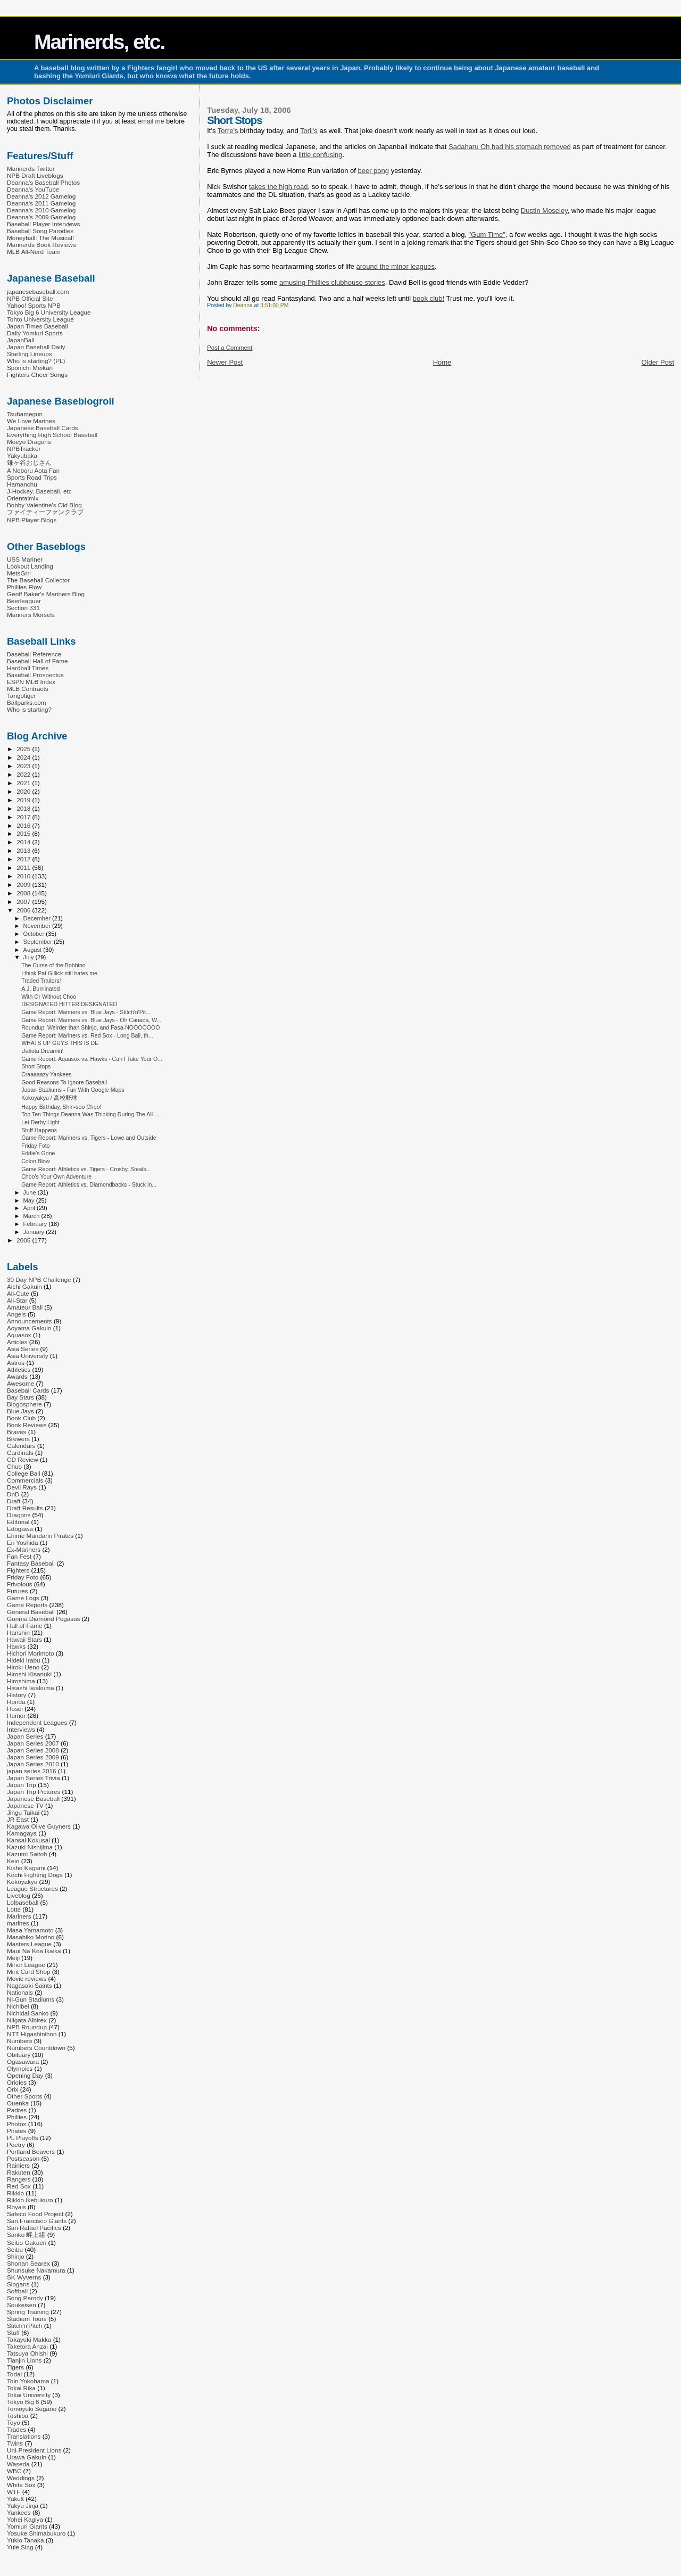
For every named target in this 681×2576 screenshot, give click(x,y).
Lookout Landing (30, 566)
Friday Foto (35, 1145)
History (16, 1694)
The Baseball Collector (38, 580)
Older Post (658, 362)
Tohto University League (40, 319)
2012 (24, 858)
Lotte (14, 1909)
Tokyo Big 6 (23, 2401)
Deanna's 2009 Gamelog (41, 216)
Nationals (20, 1992)
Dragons (18, 1514)
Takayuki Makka (29, 2339)
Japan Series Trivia (33, 1777)
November (37, 926)
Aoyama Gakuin (29, 1327)
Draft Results (25, 1507)
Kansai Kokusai (28, 1840)
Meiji (13, 1957)
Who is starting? (29, 709)
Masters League (29, 1943)
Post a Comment (229, 347)
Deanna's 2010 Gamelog (41, 210)
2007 (24, 901)
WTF (13, 2491)
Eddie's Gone (38, 1153)
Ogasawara (23, 2061)
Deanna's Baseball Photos (43, 182)
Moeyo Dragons (29, 441)
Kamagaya (22, 1833)
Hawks (16, 1646)
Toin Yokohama (28, 2380)
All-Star (17, 1300)
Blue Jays (20, 1411)
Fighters (18, 1570)
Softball (17, 2290)
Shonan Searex (28, 2263)
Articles (17, 1341)
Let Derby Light (40, 1122)
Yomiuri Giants (27, 2526)
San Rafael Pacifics (34, 2227)
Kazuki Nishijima (30, 1846)
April (30, 1208)
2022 (24, 774)
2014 (24, 841)
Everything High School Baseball (52, 434)
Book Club (21, 1417)
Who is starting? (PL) (36, 360)
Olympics (19, 2068)
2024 (24, 757)
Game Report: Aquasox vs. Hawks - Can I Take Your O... (91, 1059)
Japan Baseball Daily (36, 346)
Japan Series (25, 1736)
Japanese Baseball (33, 1798)
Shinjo (15, 2256)
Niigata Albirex (27, 2020)
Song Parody (25, 2297)
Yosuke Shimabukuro (36, 2533)
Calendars (21, 1445)
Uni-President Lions (34, 2450)
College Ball (23, 1473)
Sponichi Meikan (30, 367)
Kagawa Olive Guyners (39, 1826)
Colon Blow (35, 1161)
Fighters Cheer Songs (37, 374)
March (32, 1216)
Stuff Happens (39, 1130)
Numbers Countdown (36, 2047)
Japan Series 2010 (33, 1763)
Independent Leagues (37, 1722)
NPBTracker (23, 448)
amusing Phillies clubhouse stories (332, 282)
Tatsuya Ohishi (27, 2353)
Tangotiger (21, 695)
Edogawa (20, 1528)
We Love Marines (31, 420)
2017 (24, 816)
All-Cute (18, 1293)
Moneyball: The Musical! (40, 237)
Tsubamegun (25, 413)
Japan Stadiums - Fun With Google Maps (72, 1090)
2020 (24, 791)
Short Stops (36, 1066)
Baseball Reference (34, 654)
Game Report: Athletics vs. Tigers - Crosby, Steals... (86, 1169)
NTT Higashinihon (32, 2033)
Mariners (19, 1916)
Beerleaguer (24, 600)
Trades (16, 2429)
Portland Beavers (31, 2151)
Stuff (13, 2332)
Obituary (18, 2054)
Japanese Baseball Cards (42, 427)
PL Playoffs (22, 2137)
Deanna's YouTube (33, 189)
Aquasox (19, 1334)
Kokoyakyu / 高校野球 (49, 1097)
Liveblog (18, 1895)
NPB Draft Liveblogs (35, 175)
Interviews (21, 1729)
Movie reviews (26, 1978)
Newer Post (225, 362)
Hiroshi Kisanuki (29, 1673)
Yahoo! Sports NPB (34, 305)
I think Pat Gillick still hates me (59, 973)
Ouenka (18, 2103)
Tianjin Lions (24, 2360)
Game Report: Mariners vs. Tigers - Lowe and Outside (88, 1137)
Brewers (18, 1438)
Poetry (16, 2144)
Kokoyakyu (22, 1881)
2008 (24, 893)
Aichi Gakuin (24, 1286)
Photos (16, 2123)
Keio (13, 1860)
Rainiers (18, 2165)
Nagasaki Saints (29, 1985)
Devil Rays (22, 1487)
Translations (23, 2436)
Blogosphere (24, 1404)
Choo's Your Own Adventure (56, 1176)
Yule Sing (20, 2547)
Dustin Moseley (544, 211)
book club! (428, 298)
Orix (12, 2089)
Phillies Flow (24, 586)
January (34, 1232)
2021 (24, 782)
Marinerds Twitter (31, 168)
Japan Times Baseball (37, 326)
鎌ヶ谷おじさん (29, 462)
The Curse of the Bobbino (53, 965)
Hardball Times (27, 667)
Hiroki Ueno (23, 1667)
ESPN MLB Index (31, 681)
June (30, 1192)
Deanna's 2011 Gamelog (41, 203)
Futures (17, 1590)
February (36, 1224)
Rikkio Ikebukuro (30, 2199)
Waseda (18, 2463)
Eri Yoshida (22, 1542)
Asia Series (22, 1348)
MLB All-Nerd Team (34, 251)
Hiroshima (21, 1680)
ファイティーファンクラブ (45, 511)
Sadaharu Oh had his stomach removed (510, 147)
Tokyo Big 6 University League (49, 312)
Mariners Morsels (31, 614)
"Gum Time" (487, 234)
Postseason (23, 2158)
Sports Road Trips (32, 477)
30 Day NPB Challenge (39, 1279)
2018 (24, 808)
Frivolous (19, 1584)
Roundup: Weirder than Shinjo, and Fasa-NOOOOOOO (90, 1027)
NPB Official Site (30, 298)
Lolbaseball (22, 1902)
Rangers (18, 2179)
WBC (14, 2470)
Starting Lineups (29, 353)
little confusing (320, 155)
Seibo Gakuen (26, 2242)
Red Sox (19, 2186)
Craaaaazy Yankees (46, 1074)
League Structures (32, 1888)
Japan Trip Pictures (33, 1791)
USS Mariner (25, 559)
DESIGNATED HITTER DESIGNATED (69, 1004)
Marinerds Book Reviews (41, 244)
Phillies (17, 2116)
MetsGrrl (19, 573)
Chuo (14, 1466)
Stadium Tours (27, 2318)
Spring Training (28, 2311)
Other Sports (24, 2096)
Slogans (18, 2284)
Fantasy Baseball (31, 1563)
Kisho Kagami (26, 1867)
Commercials (25, 1480)
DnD (13, 1494)
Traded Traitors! (41, 980)
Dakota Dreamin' (42, 1051)
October (34, 934)
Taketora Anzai (27, 2346)
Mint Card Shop (28, 1971)
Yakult (15, 2498)
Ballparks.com (26, 702)
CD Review (22, 1459)
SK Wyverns (24, 2277)
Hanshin (18, 1632)
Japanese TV (25, 1805)
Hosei (15, 1708)
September (38, 942)
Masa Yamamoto (30, 1930)
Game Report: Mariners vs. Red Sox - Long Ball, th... (87, 1035)
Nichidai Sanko (27, 2013)
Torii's (309, 131)
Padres (17, 2109)
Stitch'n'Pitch (24, 2325)
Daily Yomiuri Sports (35, 333)
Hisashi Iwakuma (30, 1687)
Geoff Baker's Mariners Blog (46, 593)
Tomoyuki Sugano (31, 2408)
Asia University (27, 1355)
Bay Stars (20, 1397)
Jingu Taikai (23, 1812)
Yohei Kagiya (25, 2519)
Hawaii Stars (24, 1639)
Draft (13, 1500)
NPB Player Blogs (31, 519)
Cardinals (20, 1452)
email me (151, 121)
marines (18, 1923)
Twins (15, 2443)
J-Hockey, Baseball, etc (39, 491)
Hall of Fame (24, 1625)
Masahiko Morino (30, 1936)
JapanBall (20, 339)
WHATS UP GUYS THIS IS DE (59, 1043)
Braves (16, 1431)
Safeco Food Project (35, 2213)
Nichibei (18, 2006)
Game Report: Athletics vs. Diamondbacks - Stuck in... (88, 1184)
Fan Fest (19, 1556)
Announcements (29, 1321)
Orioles (17, 2082)
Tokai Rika (21, 2387)
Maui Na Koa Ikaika (34, 1950)
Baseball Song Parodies (40, 230)
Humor (16, 1715)
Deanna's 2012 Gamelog (41, 196)
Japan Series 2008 (33, 1750)
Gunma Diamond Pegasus (43, 1618)
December (37, 918)
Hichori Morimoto (30, 1653)
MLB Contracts (27, 688)
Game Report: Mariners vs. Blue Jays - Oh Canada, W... (91, 1020)
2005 (24, 1240)
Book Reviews (26, 1424)
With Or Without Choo (48, 996)
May (29, 1200)
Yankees (19, 2512)
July (29, 957)
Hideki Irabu (23, 1660)
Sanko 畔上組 (26, 2234)
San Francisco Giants (37, 2220)
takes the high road (278, 187)
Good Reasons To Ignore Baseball (64, 1082)
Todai (14, 2374)
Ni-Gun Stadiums (30, 1999)
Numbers (19, 2040)
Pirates (16, 2130)
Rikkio (15, 2193)
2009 (24, 884)
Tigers (15, 2367)
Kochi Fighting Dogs (35, 1874)
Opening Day (25, 2075)
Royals (16, 2206)
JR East (18, 1819)
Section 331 (23, 607)
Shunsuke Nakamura (36, 2270)
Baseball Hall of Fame (37, 660)
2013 (24, 850)
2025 (24, 748)
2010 (24, 876)
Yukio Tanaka (25, 2540)
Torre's (228, 131)
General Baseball (31, 1611)
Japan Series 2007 (33, 1743)
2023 (24, 765)
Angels (16, 1314)
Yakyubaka (22, 455)
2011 (24, 867)
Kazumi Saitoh (27, 1853)
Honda (16, 1701)
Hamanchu (22, 484)
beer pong (373, 171)
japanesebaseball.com (38, 291)
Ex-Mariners (23, 1549)
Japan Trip (21, 1784)
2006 (24, 910)
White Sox (21, 2484)
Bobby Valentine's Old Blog (44, 504)
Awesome (20, 1383)
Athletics (18, 1369)
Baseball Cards (28, 1390)
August (33, 950)
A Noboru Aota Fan (33, 470)
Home (442, 362)
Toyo (13, 2422)
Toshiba (17, 2415)
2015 (24, 833)
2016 (24, 825)
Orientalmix (22, 498)
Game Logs (23, 1597)
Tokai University (29, 2394)
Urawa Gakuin (26, 2457)
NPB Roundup (27, 2026)
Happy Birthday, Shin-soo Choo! (61, 1107)
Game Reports (27, 1604)
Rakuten (18, 2172)
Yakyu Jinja (22, 2505)
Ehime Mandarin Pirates (40, 1535)
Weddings (21, 2477)
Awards (17, 1376)
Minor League (26, 1964)
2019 (24, 799)
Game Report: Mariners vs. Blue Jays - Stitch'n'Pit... (86, 1012)
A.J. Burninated (40, 988)
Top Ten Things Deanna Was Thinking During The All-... (90, 1114)
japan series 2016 (31, 1770)
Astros (15, 1362)
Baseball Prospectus (35, 674)
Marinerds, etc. (99, 41)
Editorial (18, 1521)
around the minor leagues (395, 266)
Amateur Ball (25, 1307)
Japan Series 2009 (33, 1757)
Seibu (15, 2249)
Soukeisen (21, 2304)
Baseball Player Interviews (43, 223)
